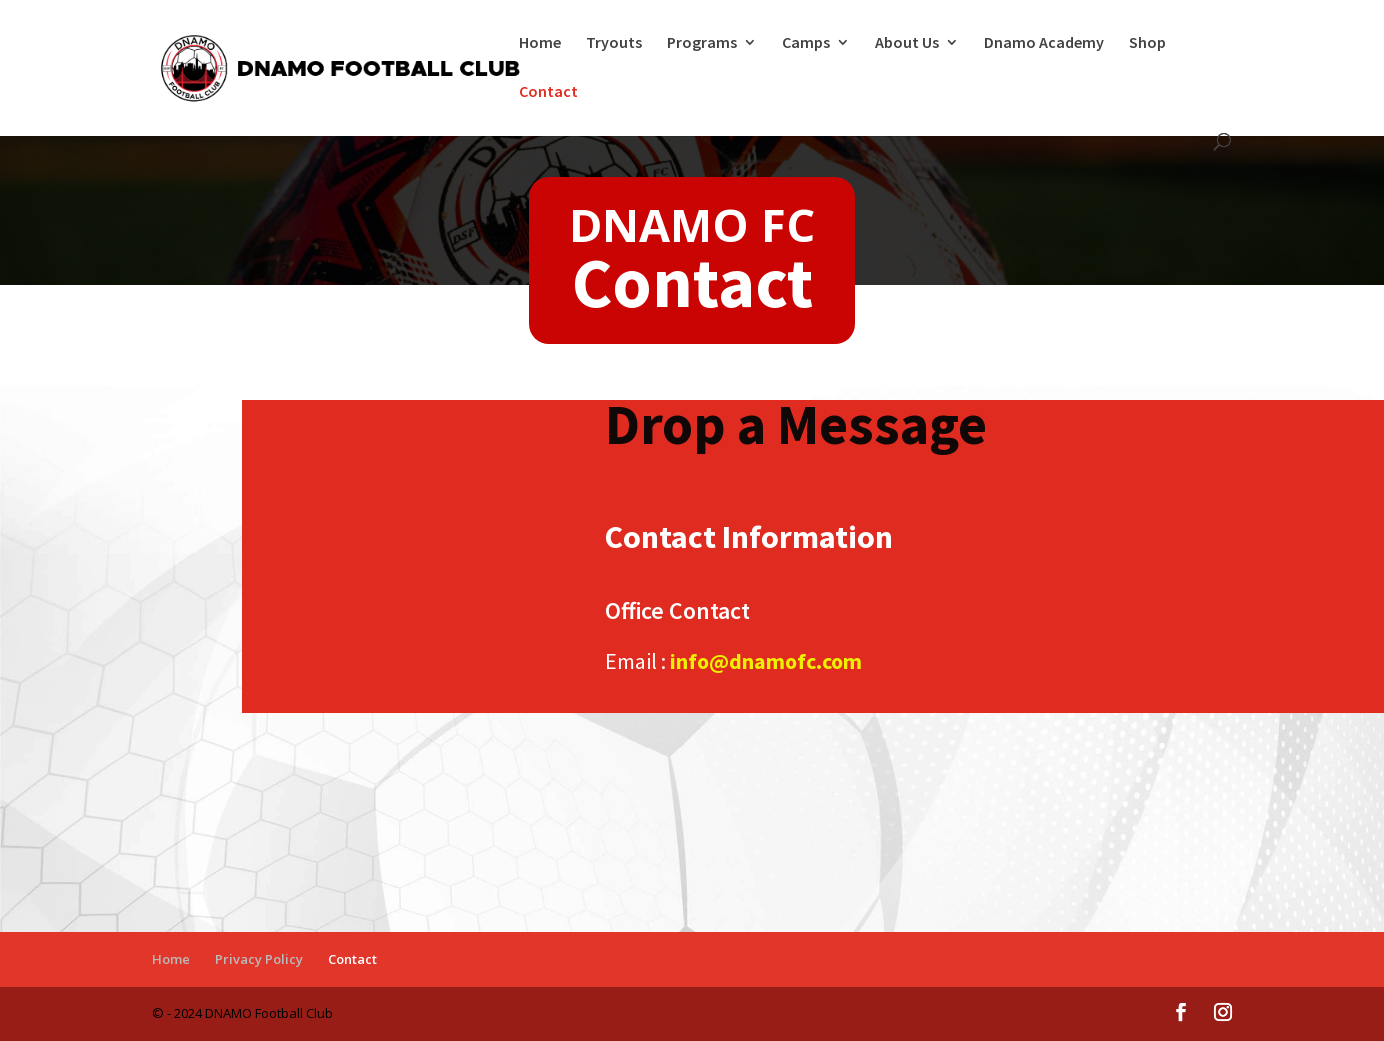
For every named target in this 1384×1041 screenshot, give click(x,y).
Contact (548, 92)
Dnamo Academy (1044, 43)
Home (540, 43)
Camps (806, 43)
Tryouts (614, 43)
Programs (702, 43)
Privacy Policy (259, 959)
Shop (1147, 43)
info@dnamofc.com (766, 661)
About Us (907, 43)
